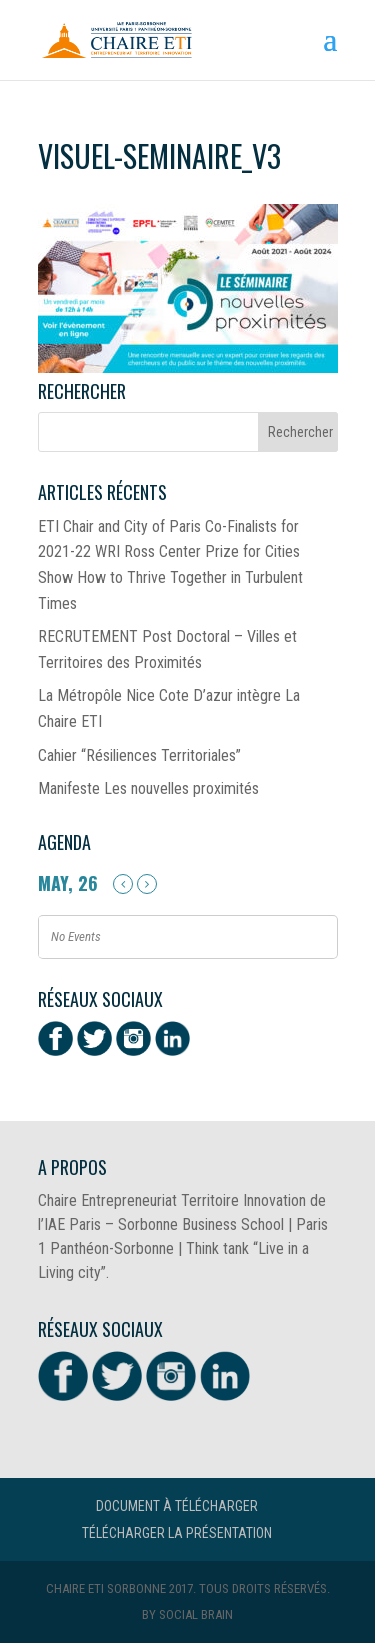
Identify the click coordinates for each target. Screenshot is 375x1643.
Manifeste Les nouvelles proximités (148, 788)
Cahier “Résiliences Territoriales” (139, 755)
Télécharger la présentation (177, 1533)
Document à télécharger (177, 1506)
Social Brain (196, 1614)
